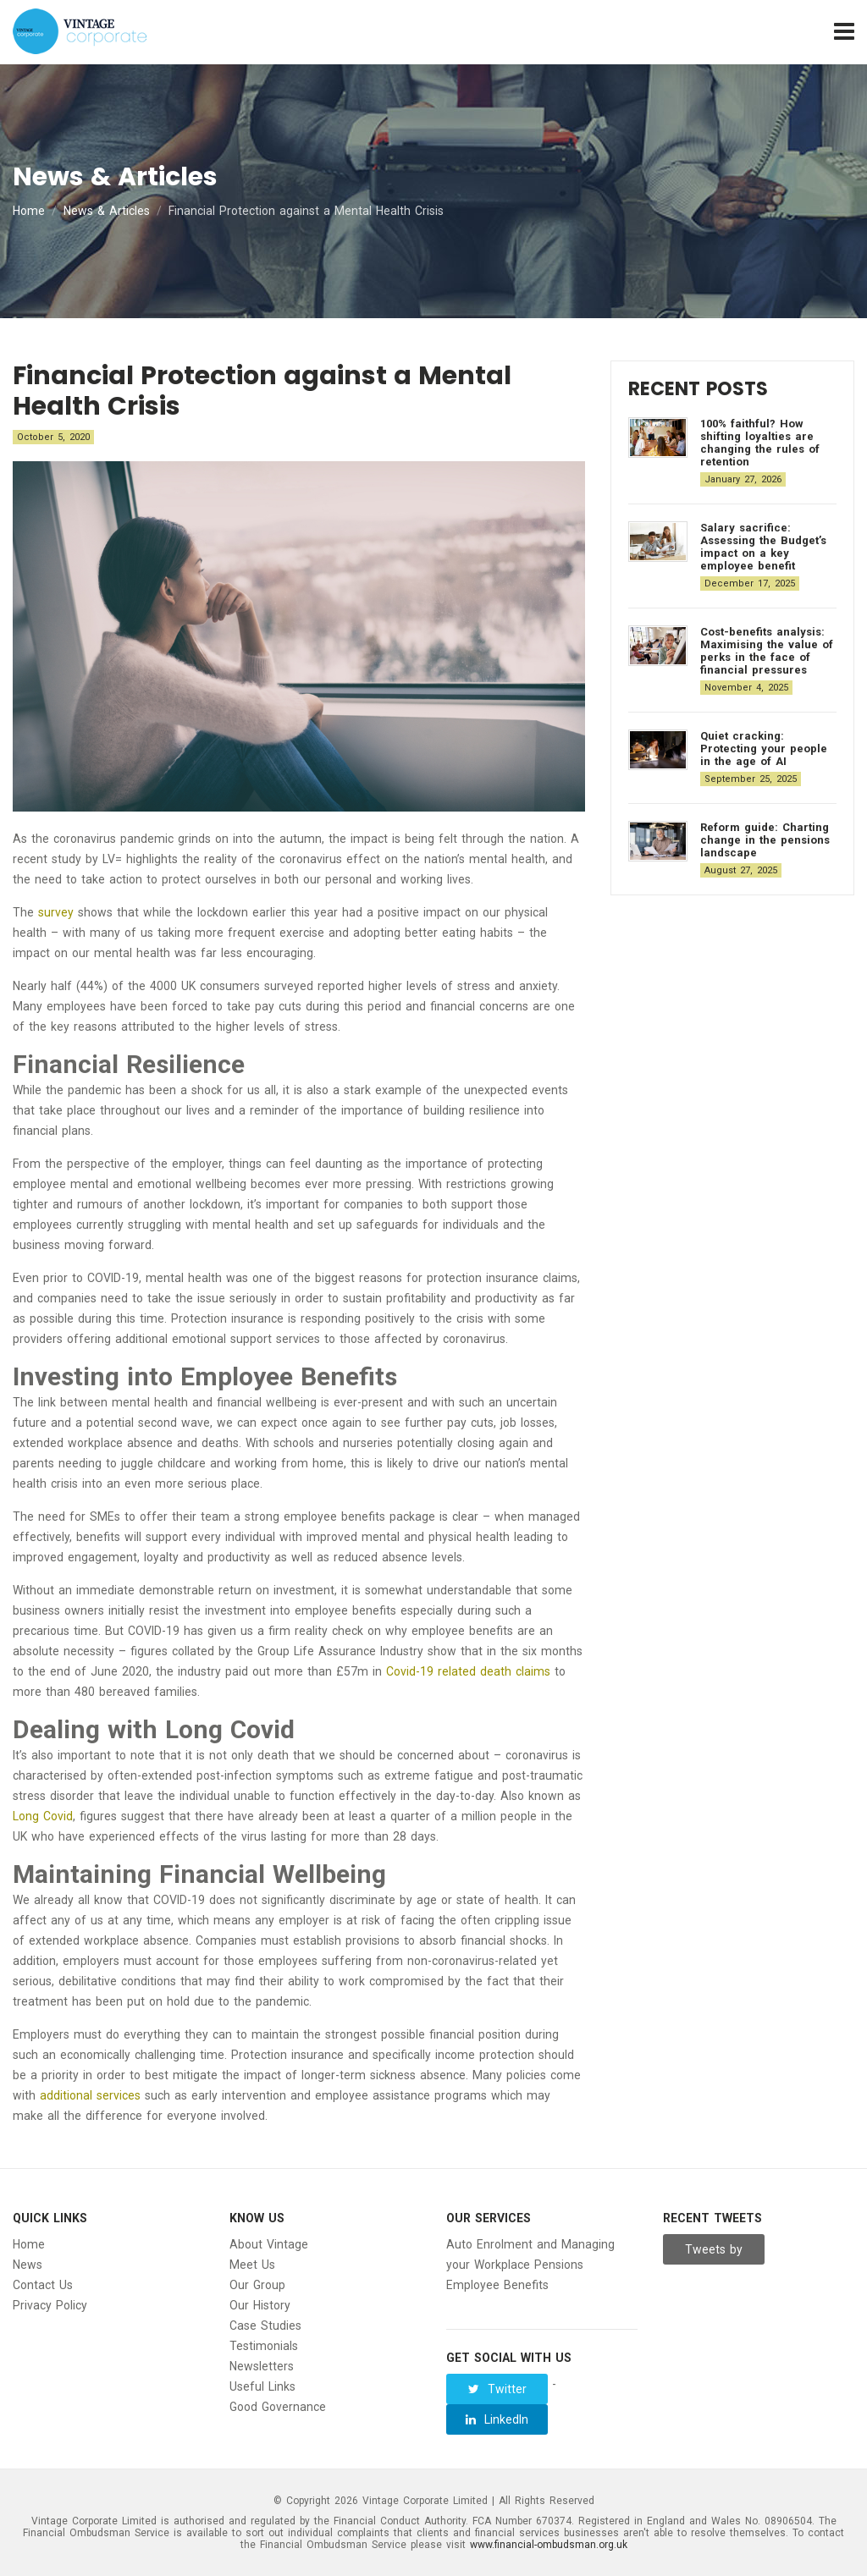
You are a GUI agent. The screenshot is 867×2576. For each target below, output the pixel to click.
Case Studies (265, 2325)
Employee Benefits (497, 2285)
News (27, 2264)
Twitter (497, 2389)
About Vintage (268, 2244)
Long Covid (43, 1816)
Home (29, 210)
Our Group (257, 2285)
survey (56, 912)
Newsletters (261, 2366)
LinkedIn (497, 2419)
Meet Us (252, 2264)
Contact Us (43, 2285)
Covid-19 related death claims (468, 1671)
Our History (259, 2305)
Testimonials (263, 2346)
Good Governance (277, 2407)
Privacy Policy (50, 2305)
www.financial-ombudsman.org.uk (548, 2545)
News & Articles (107, 210)
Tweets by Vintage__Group (715, 2254)
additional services (90, 2095)
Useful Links (262, 2386)
